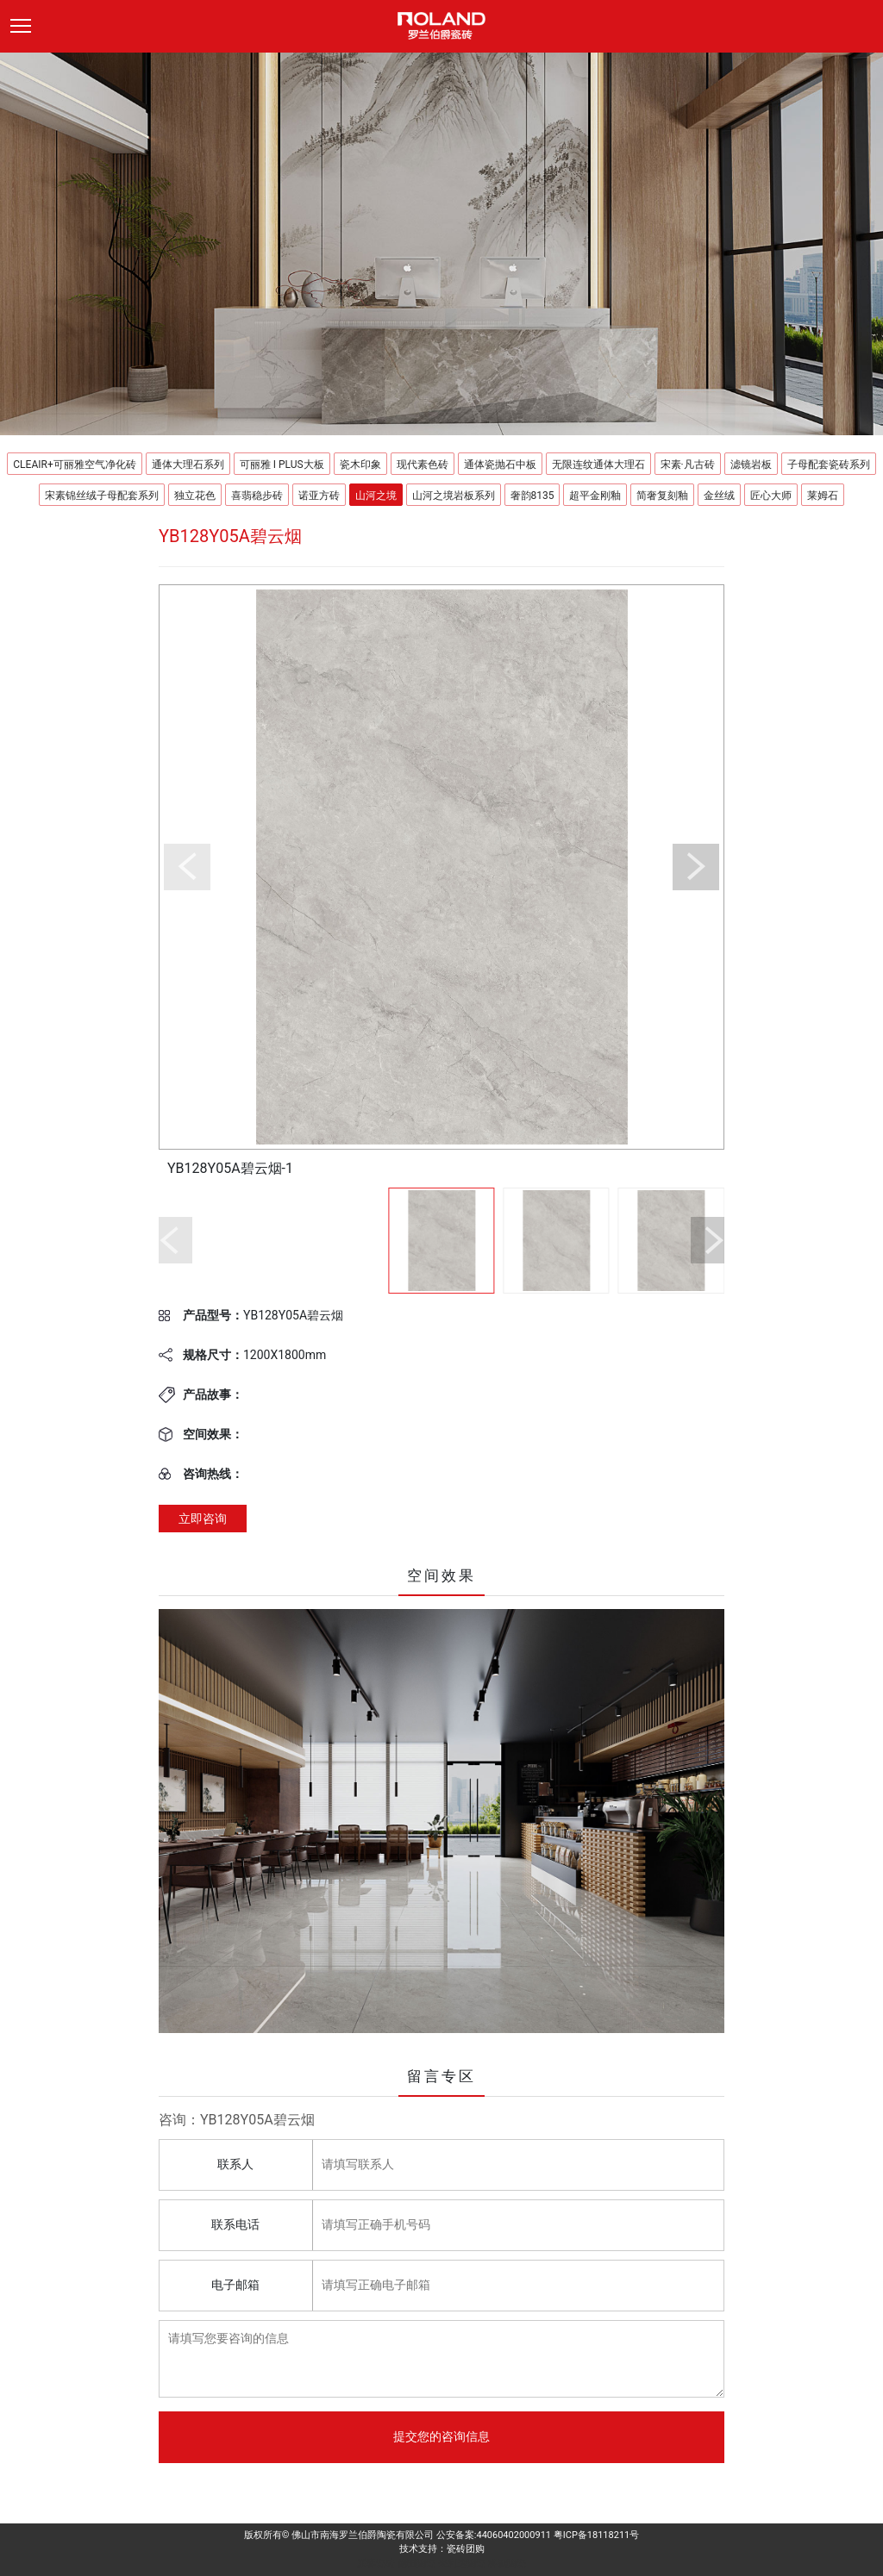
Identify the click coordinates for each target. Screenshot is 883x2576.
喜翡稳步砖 (257, 496)
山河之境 (376, 496)
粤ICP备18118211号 (597, 2535)
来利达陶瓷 (461, 2563)
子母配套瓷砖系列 (828, 464)
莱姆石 (822, 496)
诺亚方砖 (319, 496)
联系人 (235, 2164)
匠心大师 (771, 496)
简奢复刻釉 (662, 496)
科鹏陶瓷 (507, 2563)
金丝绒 (719, 496)
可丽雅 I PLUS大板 (282, 464)
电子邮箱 (235, 2285)
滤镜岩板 (751, 464)
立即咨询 (202, 1518)
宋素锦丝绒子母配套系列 (102, 496)
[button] (187, 867)
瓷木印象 (360, 464)
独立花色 (195, 496)
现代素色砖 (422, 464)
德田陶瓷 (416, 2563)
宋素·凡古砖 (688, 464)
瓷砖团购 (466, 2548)
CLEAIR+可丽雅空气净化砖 (74, 464)
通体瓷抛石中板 (500, 464)
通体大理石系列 (188, 464)
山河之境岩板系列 (453, 496)
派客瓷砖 (376, 2563)
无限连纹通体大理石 (598, 464)
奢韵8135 (532, 496)
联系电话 (235, 2224)
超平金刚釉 (595, 496)
